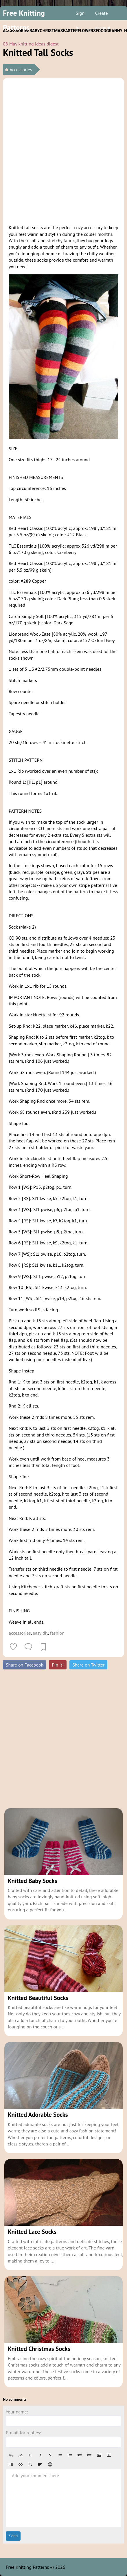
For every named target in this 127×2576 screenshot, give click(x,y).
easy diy (40, 1633)
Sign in (80, 15)
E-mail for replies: (23, 2432)
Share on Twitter (88, 1665)
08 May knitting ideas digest (31, 44)
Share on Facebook (24, 1665)
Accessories (21, 69)
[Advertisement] (63, 150)
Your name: (17, 2412)
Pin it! (58, 1665)
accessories (20, 1633)
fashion (57, 1633)
